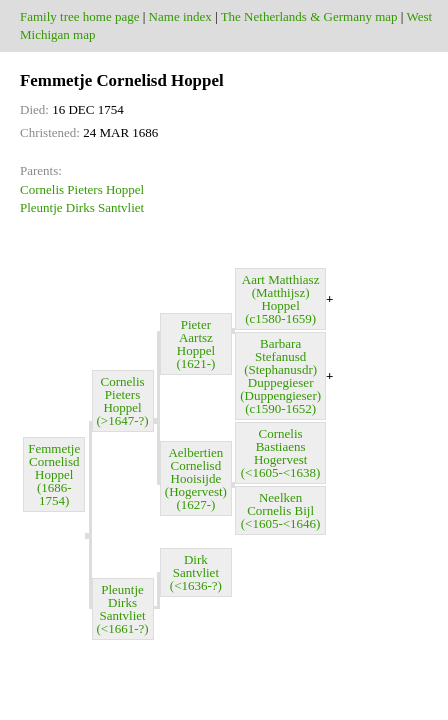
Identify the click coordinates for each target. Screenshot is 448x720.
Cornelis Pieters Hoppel (82, 189)
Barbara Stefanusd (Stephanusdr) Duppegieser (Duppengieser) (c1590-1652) (280, 376)
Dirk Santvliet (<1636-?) (196, 572)
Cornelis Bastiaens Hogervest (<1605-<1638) (281, 453)
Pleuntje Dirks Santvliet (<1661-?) (123, 609)
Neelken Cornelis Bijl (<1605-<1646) (281, 510)
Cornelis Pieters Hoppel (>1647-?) (123, 401)
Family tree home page (80, 16)
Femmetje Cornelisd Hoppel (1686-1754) (54, 474)
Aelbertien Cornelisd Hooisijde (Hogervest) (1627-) (196, 478)
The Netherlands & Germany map (309, 16)
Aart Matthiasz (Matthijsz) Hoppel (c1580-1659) (281, 299)
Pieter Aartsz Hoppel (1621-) (195, 344)
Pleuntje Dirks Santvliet (82, 207)
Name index (180, 16)
